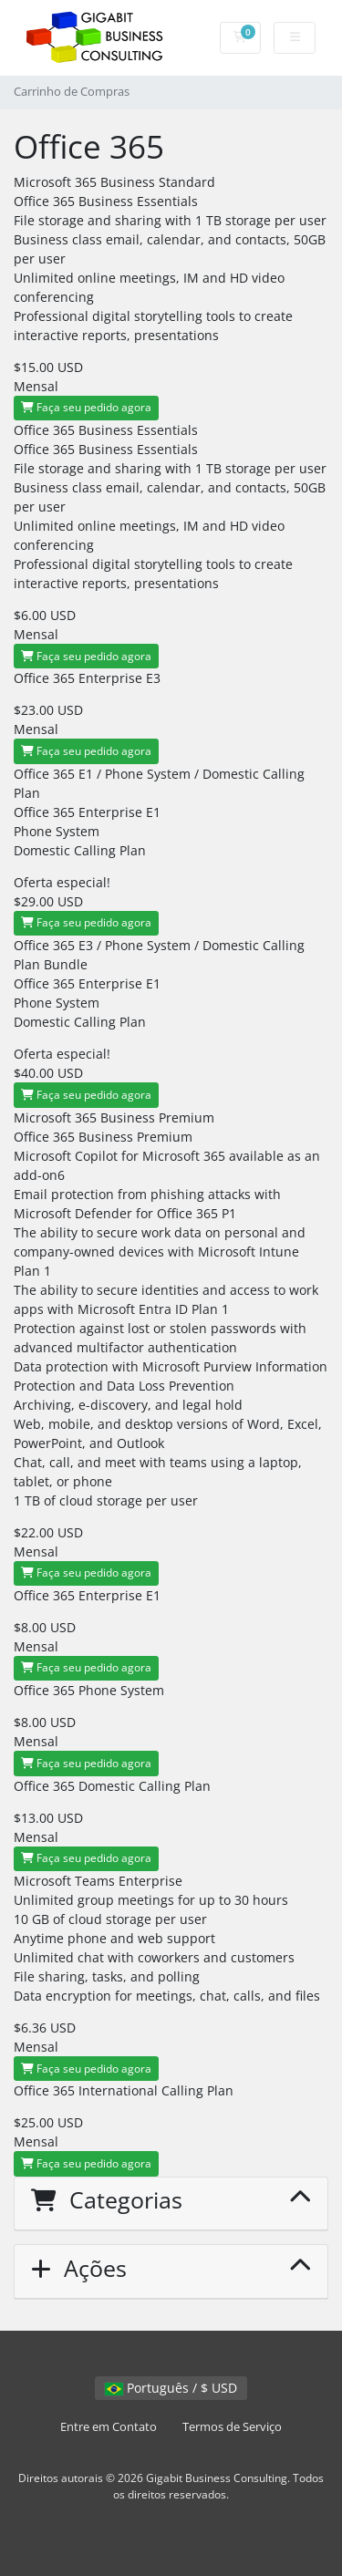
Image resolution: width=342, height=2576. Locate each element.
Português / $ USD (171, 2387)
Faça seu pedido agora (86, 407)
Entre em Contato (108, 2427)
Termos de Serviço (232, 2427)
